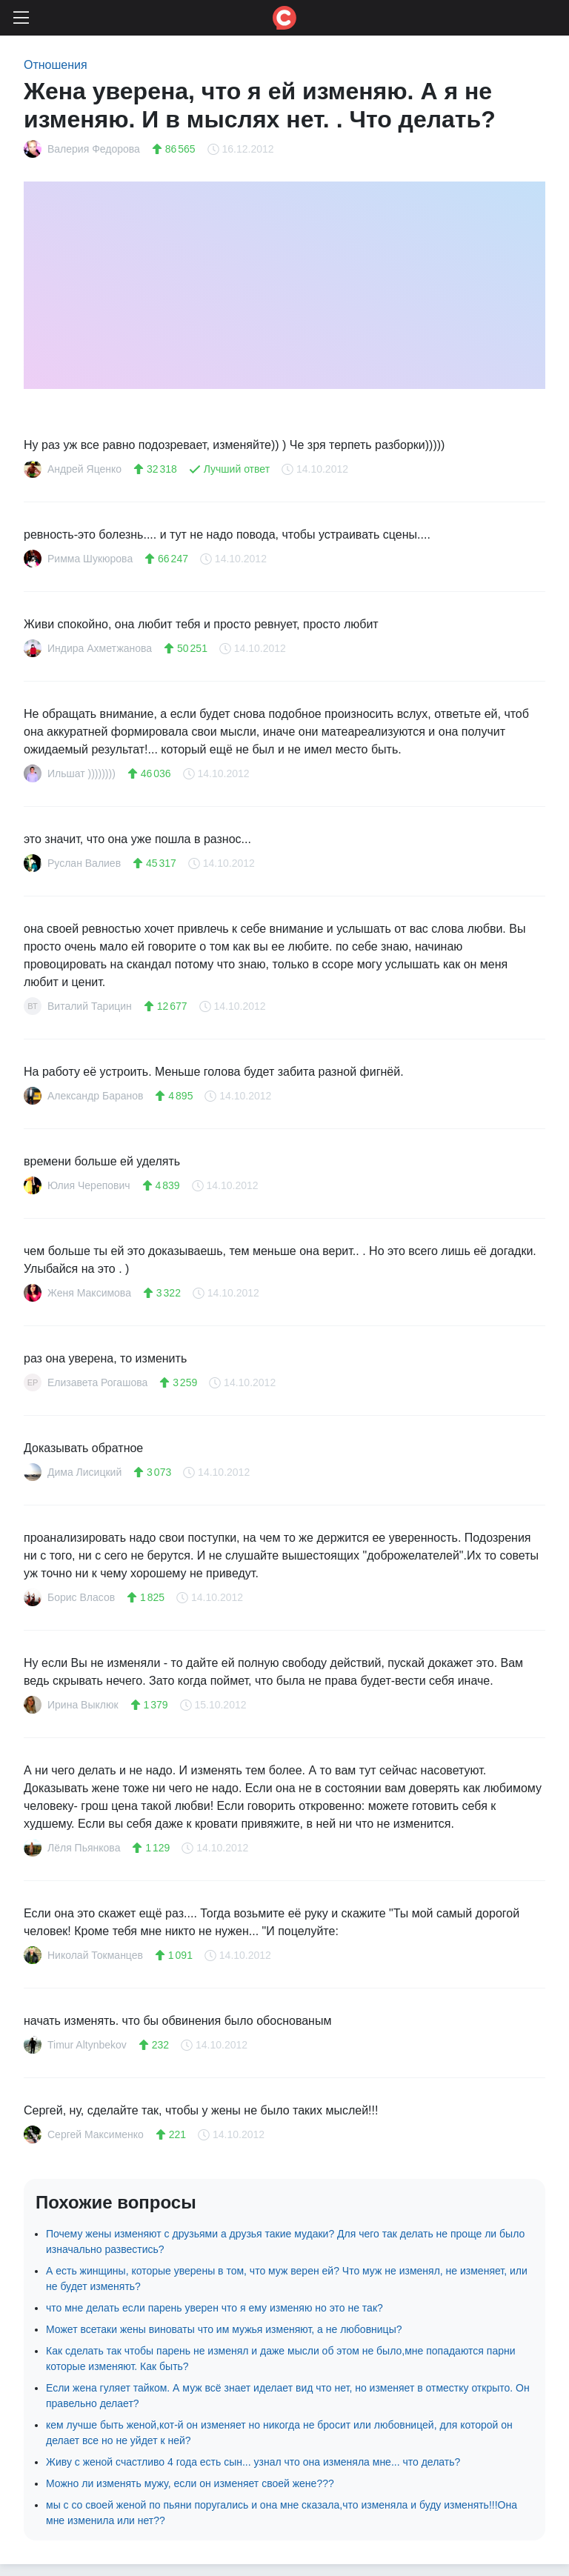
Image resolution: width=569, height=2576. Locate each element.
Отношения (55, 65)
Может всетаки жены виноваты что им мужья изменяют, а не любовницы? (224, 2329)
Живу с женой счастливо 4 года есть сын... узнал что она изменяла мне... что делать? (253, 2462)
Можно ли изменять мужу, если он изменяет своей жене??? (190, 2483)
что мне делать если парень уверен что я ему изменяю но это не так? (214, 2308)
